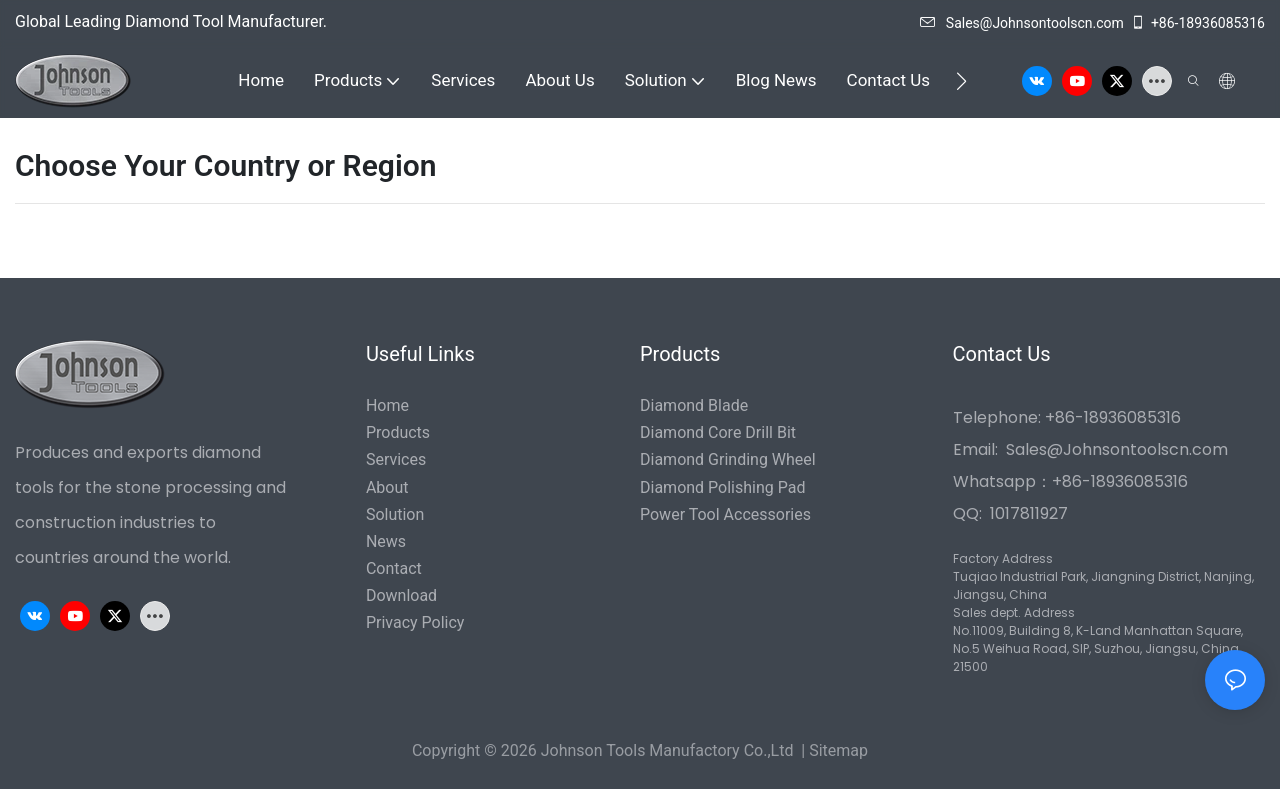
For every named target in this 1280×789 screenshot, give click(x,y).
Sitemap (838, 750)
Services (396, 459)
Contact (394, 568)
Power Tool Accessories (725, 514)
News (386, 541)
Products (398, 432)
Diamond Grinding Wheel (728, 459)
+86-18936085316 (1197, 23)
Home (387, 405)
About (387, 487)
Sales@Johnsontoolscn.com (1022, 23)
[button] (961, 81)
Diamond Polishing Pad (722, 487)
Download (401, 595)
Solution (395, 514)
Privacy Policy (415, 622)
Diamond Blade (694, 405)
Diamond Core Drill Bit (718, 432)
